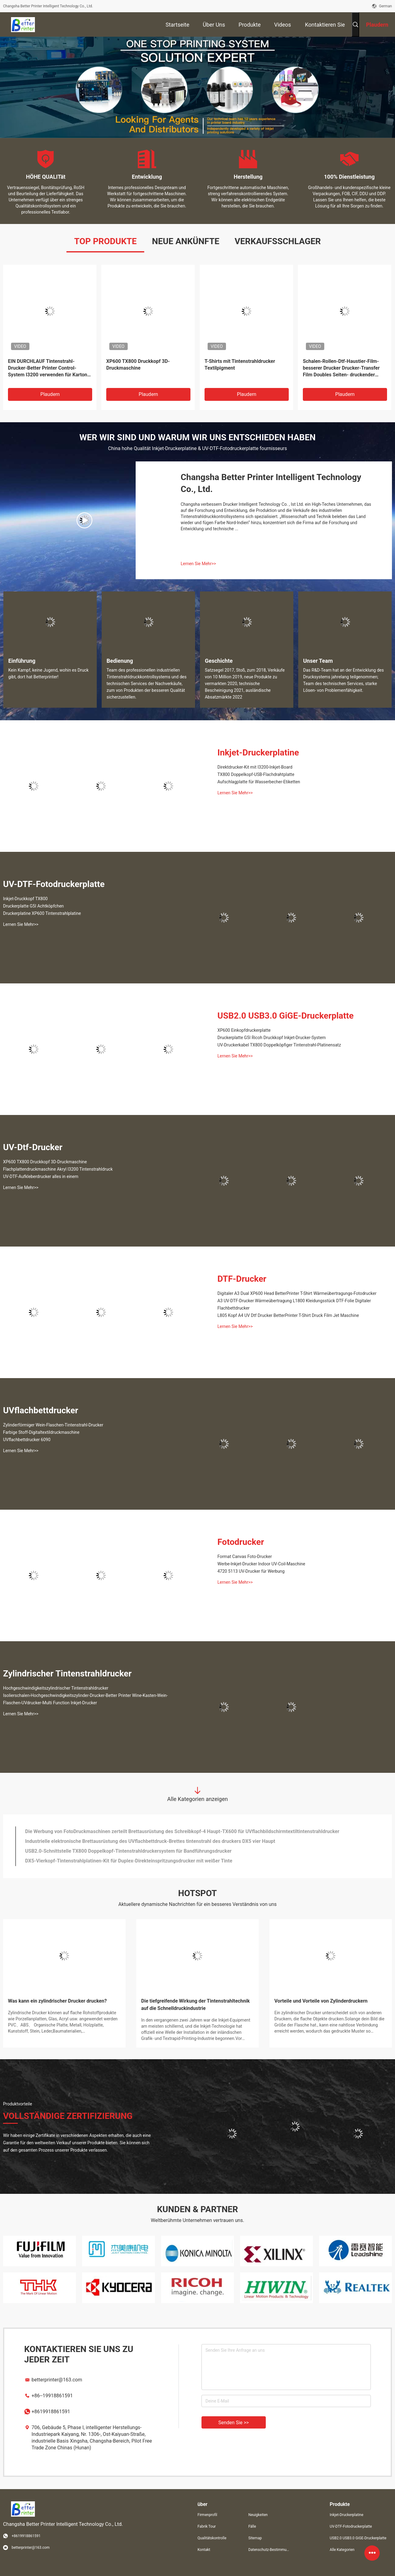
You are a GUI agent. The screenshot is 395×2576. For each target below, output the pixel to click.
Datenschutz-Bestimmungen (268, 2550)
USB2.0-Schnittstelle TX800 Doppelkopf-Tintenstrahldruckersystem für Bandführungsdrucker (128, 1851)
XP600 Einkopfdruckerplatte (244, 1030)
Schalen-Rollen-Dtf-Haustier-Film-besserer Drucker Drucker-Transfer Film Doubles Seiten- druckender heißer (341, 368)
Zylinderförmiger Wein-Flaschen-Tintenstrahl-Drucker (53, 1424)
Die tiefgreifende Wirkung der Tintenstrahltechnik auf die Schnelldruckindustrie (195, 2004)
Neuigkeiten (258, 2515)
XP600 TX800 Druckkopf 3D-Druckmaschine (138, 364)
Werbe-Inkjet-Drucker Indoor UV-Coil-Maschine (261, 1563)
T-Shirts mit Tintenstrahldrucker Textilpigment (240, 364)
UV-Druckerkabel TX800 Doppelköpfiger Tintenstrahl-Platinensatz (279, 1044)
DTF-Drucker (241, 1279)
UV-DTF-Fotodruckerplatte (54, 884)
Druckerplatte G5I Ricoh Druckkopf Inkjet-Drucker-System (271, 1037)
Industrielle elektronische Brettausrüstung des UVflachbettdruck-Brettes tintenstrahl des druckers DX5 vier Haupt (150, 1841)
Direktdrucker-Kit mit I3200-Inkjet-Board (254, 767)
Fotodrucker (240, 1542)
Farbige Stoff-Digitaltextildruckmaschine (41, 1432)
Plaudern (50, 394)
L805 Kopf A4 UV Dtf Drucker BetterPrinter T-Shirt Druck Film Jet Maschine (288, 1315)
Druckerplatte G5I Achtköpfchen (33, 906)
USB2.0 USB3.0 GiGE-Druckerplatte (285, 1016)
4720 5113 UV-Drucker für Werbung (250, 1571)
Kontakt (204, 2550)
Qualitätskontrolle (212, 2538)
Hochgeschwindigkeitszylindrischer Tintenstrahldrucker (55, 1688)
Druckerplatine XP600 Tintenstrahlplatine (42, 913)
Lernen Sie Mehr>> (198, 563)
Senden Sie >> (233, 2422)
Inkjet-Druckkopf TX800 (25, 898)
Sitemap (255, 2538)
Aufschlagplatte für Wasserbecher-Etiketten (258, 781)
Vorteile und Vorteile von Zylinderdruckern (320, 2001)
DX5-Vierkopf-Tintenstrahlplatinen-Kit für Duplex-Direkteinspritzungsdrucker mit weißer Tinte (128, 1861)
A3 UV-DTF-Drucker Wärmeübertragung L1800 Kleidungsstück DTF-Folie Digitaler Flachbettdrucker (294, 1304)
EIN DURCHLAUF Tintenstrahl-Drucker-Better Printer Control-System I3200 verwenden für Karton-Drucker (48, 368)
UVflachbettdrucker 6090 (27, 1439)
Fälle (252, 2526)
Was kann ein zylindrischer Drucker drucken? (57, 2001)
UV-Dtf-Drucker (32, 1147)
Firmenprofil (207, 2515)
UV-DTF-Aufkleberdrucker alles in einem (40, 1176)
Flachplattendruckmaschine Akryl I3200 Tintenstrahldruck (58, 1169)
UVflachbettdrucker (40, 1410)
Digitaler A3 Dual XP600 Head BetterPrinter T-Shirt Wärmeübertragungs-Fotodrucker (296, 1293)
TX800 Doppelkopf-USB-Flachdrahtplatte (255, 774)
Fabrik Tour (207, 2526)
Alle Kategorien (342, 2550)
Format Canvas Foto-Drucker (244, 1556)
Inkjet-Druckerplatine (258, 752)
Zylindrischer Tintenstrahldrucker (67, 1673)
